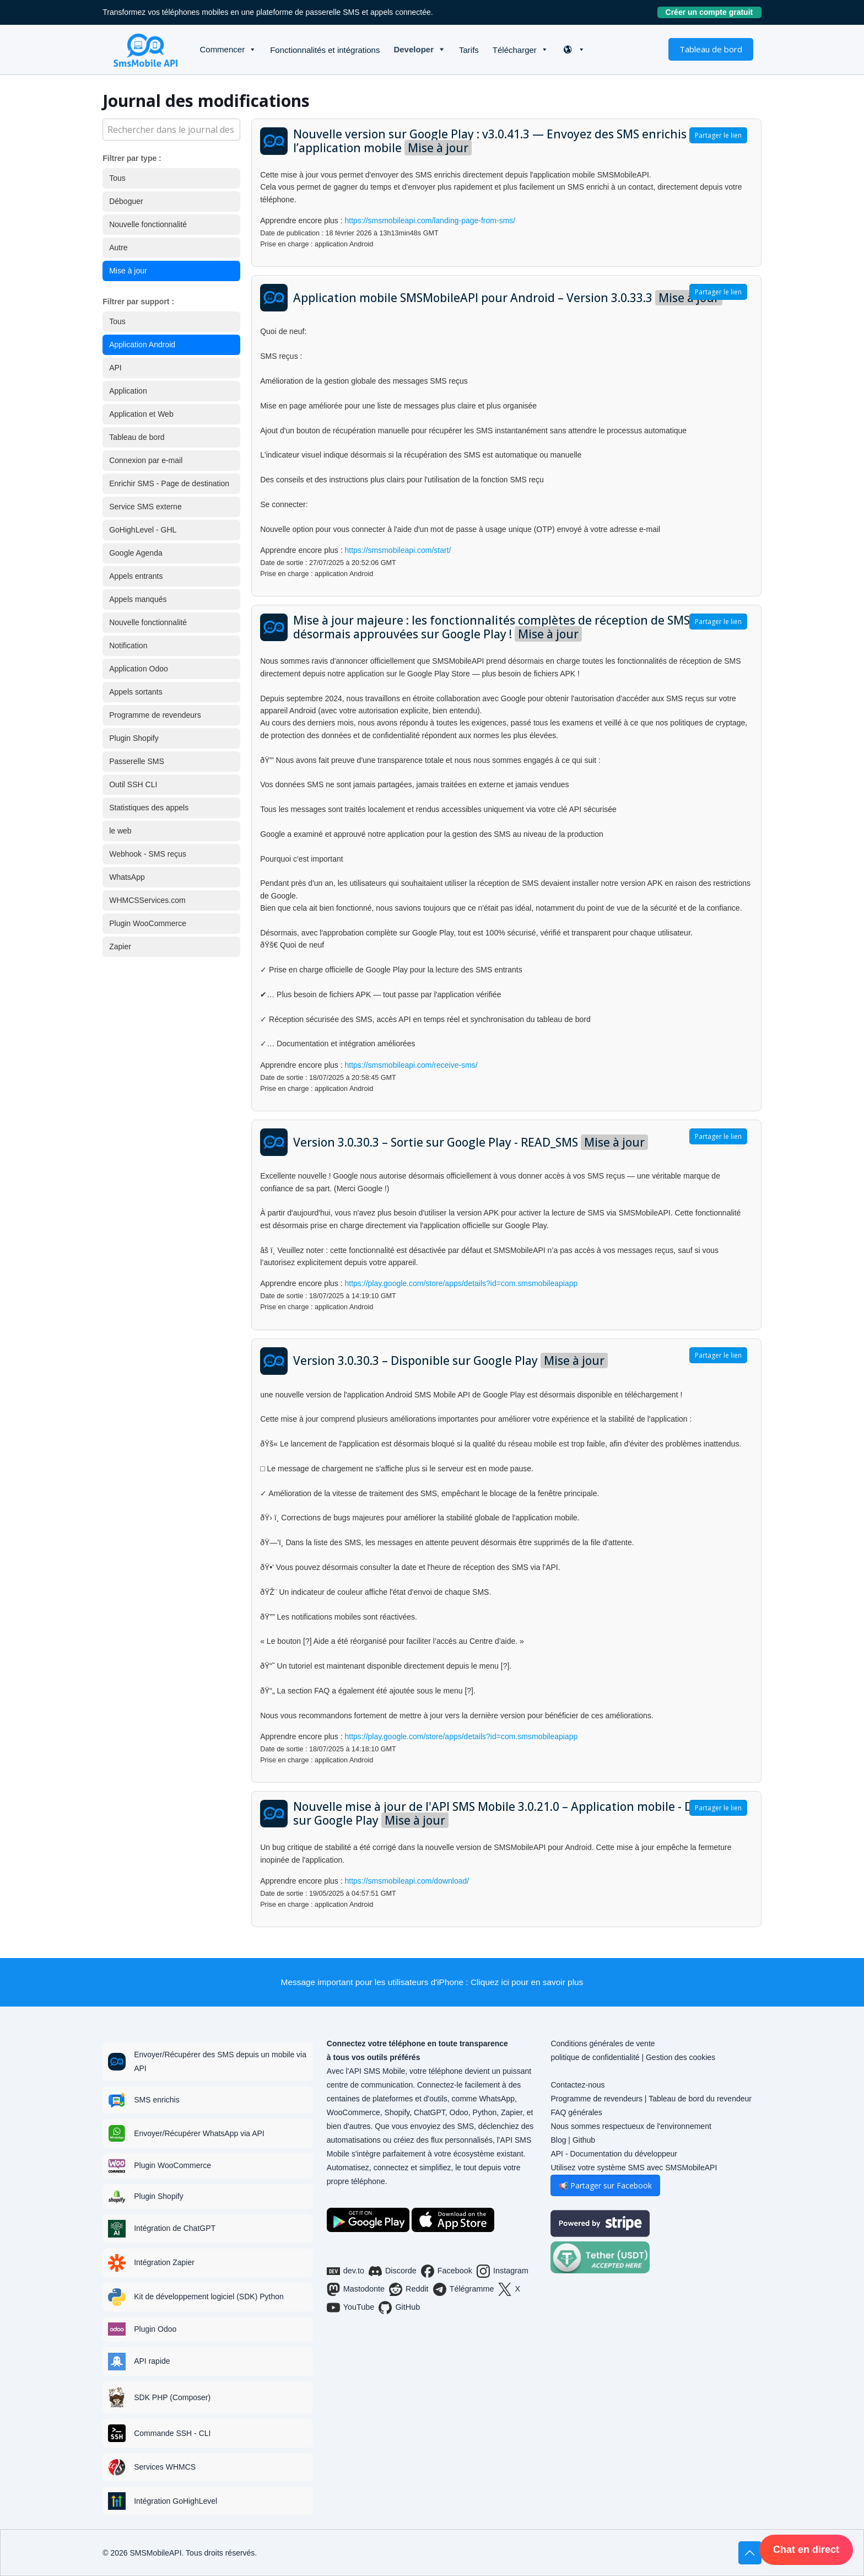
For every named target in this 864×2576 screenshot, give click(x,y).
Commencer (222, 49)
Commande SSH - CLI (172, 2433)
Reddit (409, 2289)
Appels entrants (136, 576)
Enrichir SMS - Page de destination (169, 483)
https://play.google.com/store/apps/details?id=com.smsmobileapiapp (461, 1283)
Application (128, 390)
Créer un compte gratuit (714, 12)
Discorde (393, 2271)
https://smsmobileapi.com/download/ (407, 1880)
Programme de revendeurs (155, 715)
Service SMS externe (145, 506)
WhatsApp (127, 877)
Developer (413, 49)
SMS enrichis (156, 2099)
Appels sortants (136, 691)
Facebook (446, 2271)
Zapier (120, 946)
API (115, 367)
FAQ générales (576, 2112)
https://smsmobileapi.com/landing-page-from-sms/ (430, 220)
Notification (128, 645)
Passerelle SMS (136, 761)
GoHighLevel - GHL (142, 529)
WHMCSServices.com (147, 900)
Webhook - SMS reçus (147, 853)
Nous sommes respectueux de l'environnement (630, 2126)
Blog (558, 2140)
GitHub (399, 2307)
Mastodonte (356, 2289)
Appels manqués (137, 599)
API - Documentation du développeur (613, 2153)
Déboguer (126, 201)
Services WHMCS (165, 2466)
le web (120, 830)
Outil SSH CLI (133, 784)
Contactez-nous (577, 2084)
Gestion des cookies (680, 2057)
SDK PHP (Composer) (172, 2397)
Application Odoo (138, 668)
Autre (118, 247)
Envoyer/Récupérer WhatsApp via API (199, 2133)
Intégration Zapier (164, 2262)
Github (584, 2140)
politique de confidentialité (594, 2057)
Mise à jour (128, 270)
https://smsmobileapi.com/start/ (398, 550)
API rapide (152, 2361)
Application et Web (141, 414)
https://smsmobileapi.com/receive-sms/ (411, 1065)
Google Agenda (136, 552)
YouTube (351, 2307)
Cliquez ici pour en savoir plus (527, 1982)
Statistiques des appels (148, 807)
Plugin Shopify (134, 738)
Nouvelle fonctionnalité (148, 224)
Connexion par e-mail (145, 460)
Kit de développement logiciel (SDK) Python (209, 2296)
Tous (117, 178)
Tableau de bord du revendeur (700, 2098)
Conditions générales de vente (602, 2043)
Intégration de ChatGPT (174, 2228)
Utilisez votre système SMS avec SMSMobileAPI (633, 2167)
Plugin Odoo (155, 2329)
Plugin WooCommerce (147, 923)
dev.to (345, 2271)
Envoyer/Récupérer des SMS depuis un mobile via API (220, 2061)
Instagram (502, 2271)
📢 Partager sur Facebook (605, 2185)
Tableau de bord (710, 49)
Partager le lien (718, 135)
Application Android (142, 344)
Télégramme (463, 2289)
